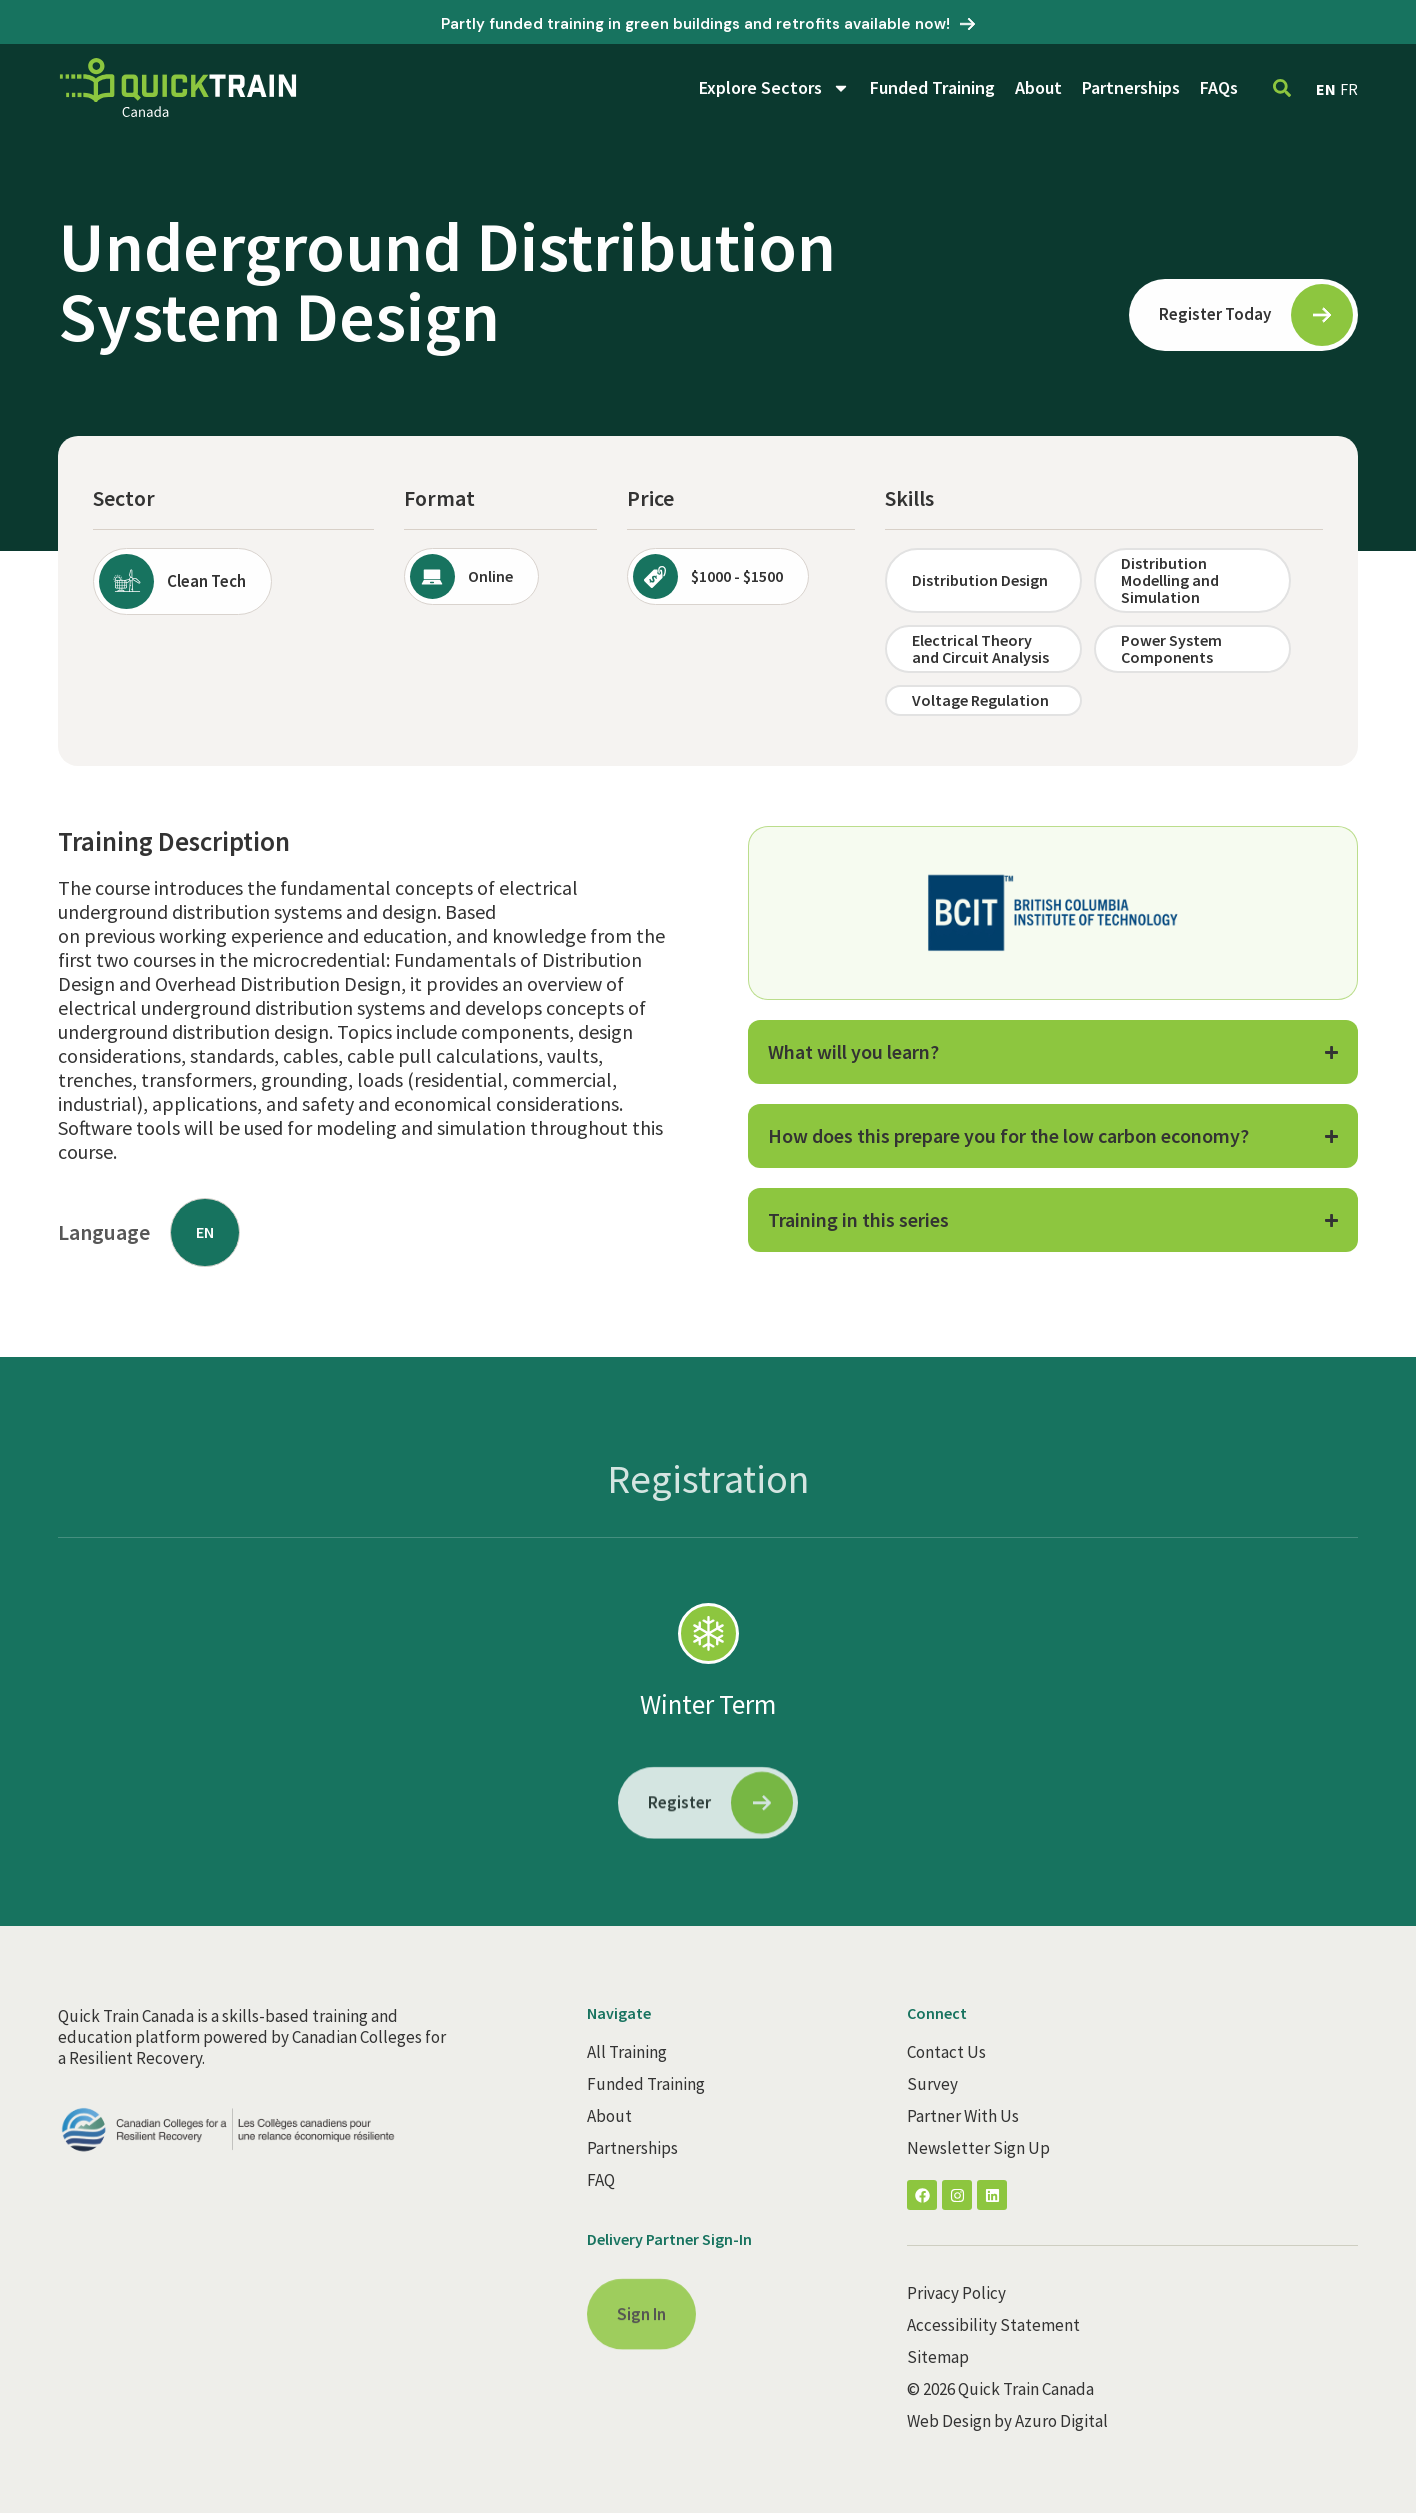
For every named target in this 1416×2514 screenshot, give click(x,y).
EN (1326, 89)
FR (1349, 89)
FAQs (1219, 87)
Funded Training (932, 87)
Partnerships (1131, 87)
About (1038, 87)
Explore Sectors (774, 88)
